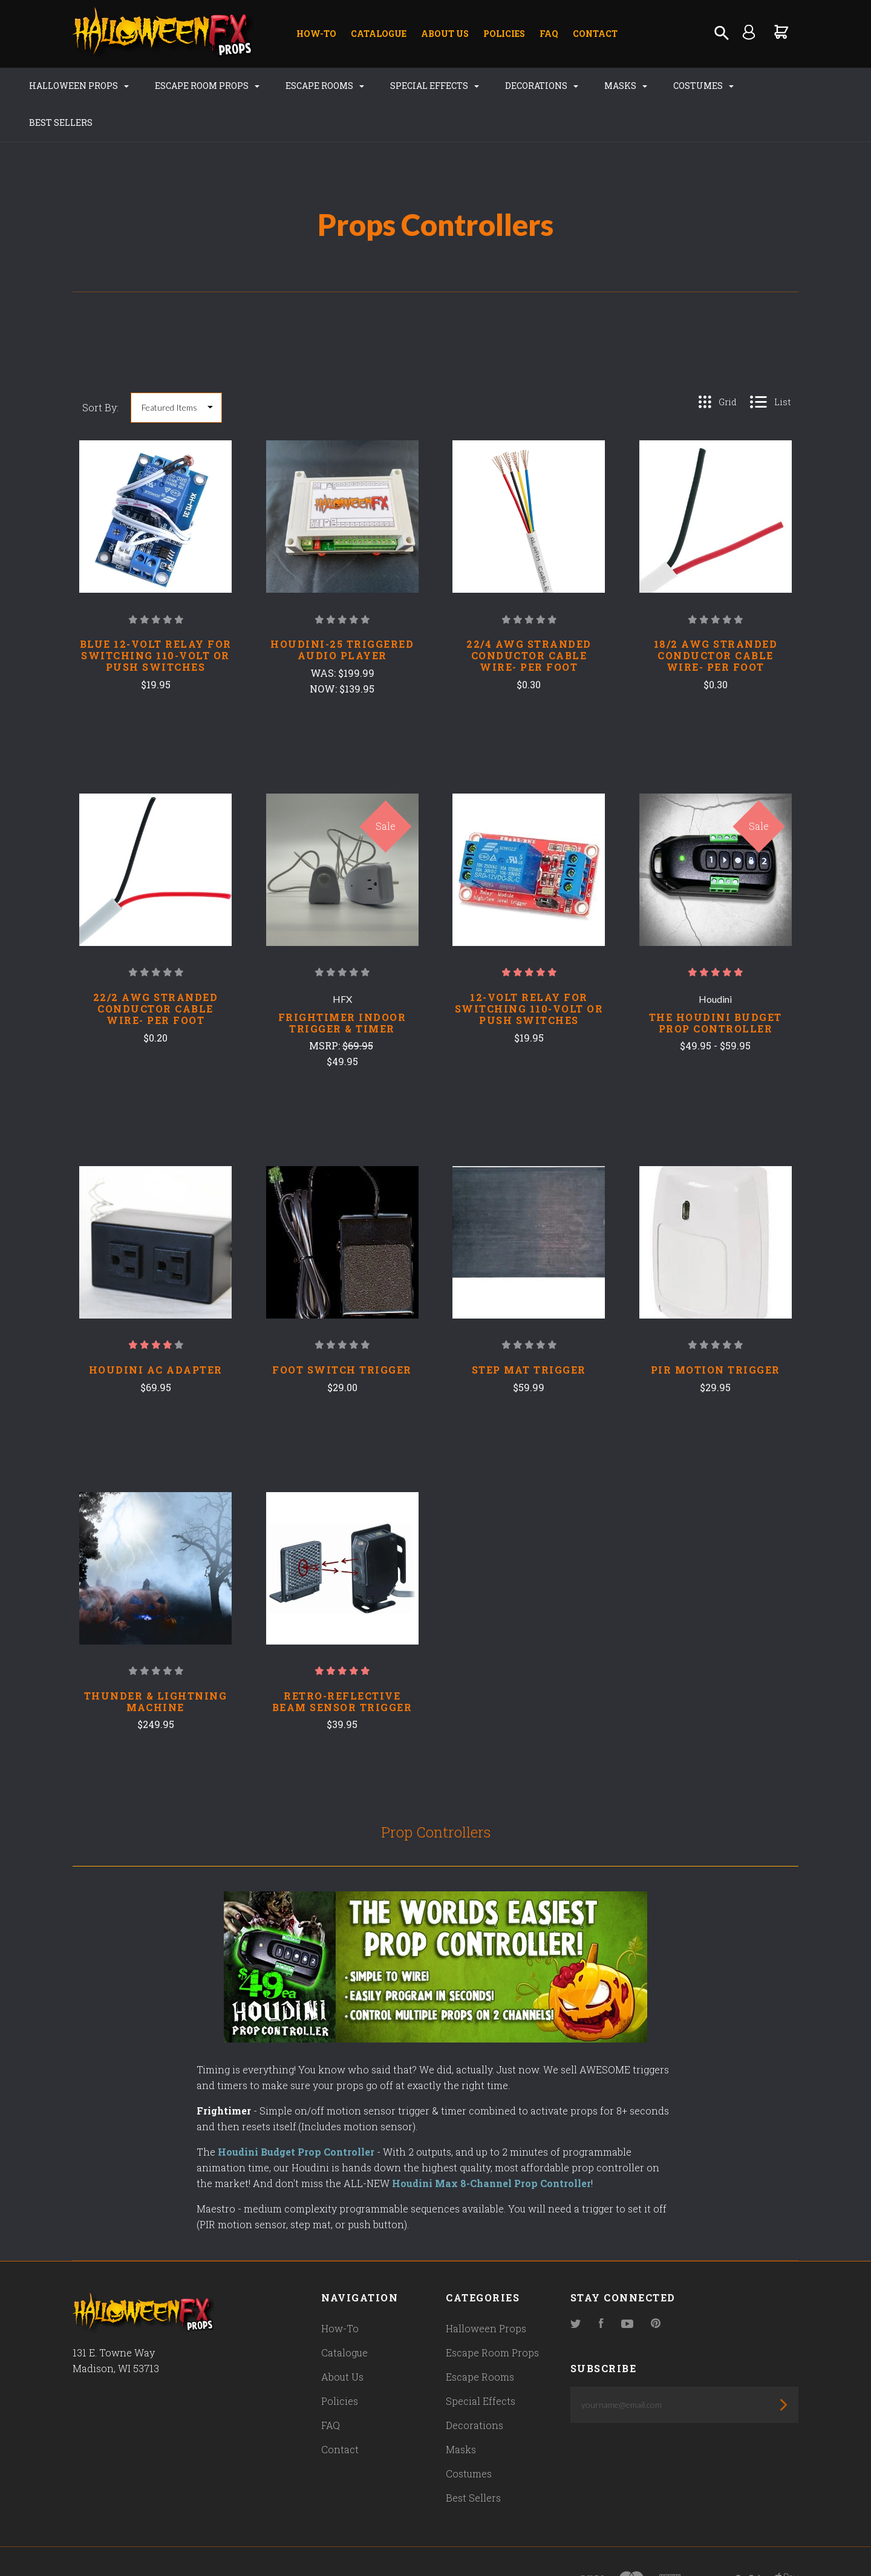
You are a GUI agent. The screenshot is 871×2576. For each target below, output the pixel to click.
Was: (324, 636)
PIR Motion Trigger (715, 1332)
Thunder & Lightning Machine (155, 1664)
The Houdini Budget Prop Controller (715, 986)
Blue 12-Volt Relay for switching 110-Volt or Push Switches (156, 619)
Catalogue (378, 33)
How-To (316, 33)
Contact (595, 33)
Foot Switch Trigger (342, 1332)
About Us (445, 33)
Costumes (691, 85)
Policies (504, 33)
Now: (324, 651)
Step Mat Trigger (529, 1332)
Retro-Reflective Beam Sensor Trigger (342, 1664)
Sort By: (100, 370)
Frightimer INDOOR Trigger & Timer (342, 986)
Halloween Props (66, 85)
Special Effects (421, 85)
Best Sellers (779, 85)
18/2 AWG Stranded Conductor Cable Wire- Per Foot (716, 619)
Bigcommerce (329, 2543)
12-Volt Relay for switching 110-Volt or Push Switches (529, 972)
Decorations (529, 85)
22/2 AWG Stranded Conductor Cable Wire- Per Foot (155, 972)
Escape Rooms (312, 85)
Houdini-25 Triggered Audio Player (342, 613)
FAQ (549, 33)
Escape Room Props (194, 85)
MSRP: (325, 1008)
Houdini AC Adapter (156, 1332)
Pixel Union (200, 2543)
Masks (613, 85)
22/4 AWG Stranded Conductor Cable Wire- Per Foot (529, 619)
